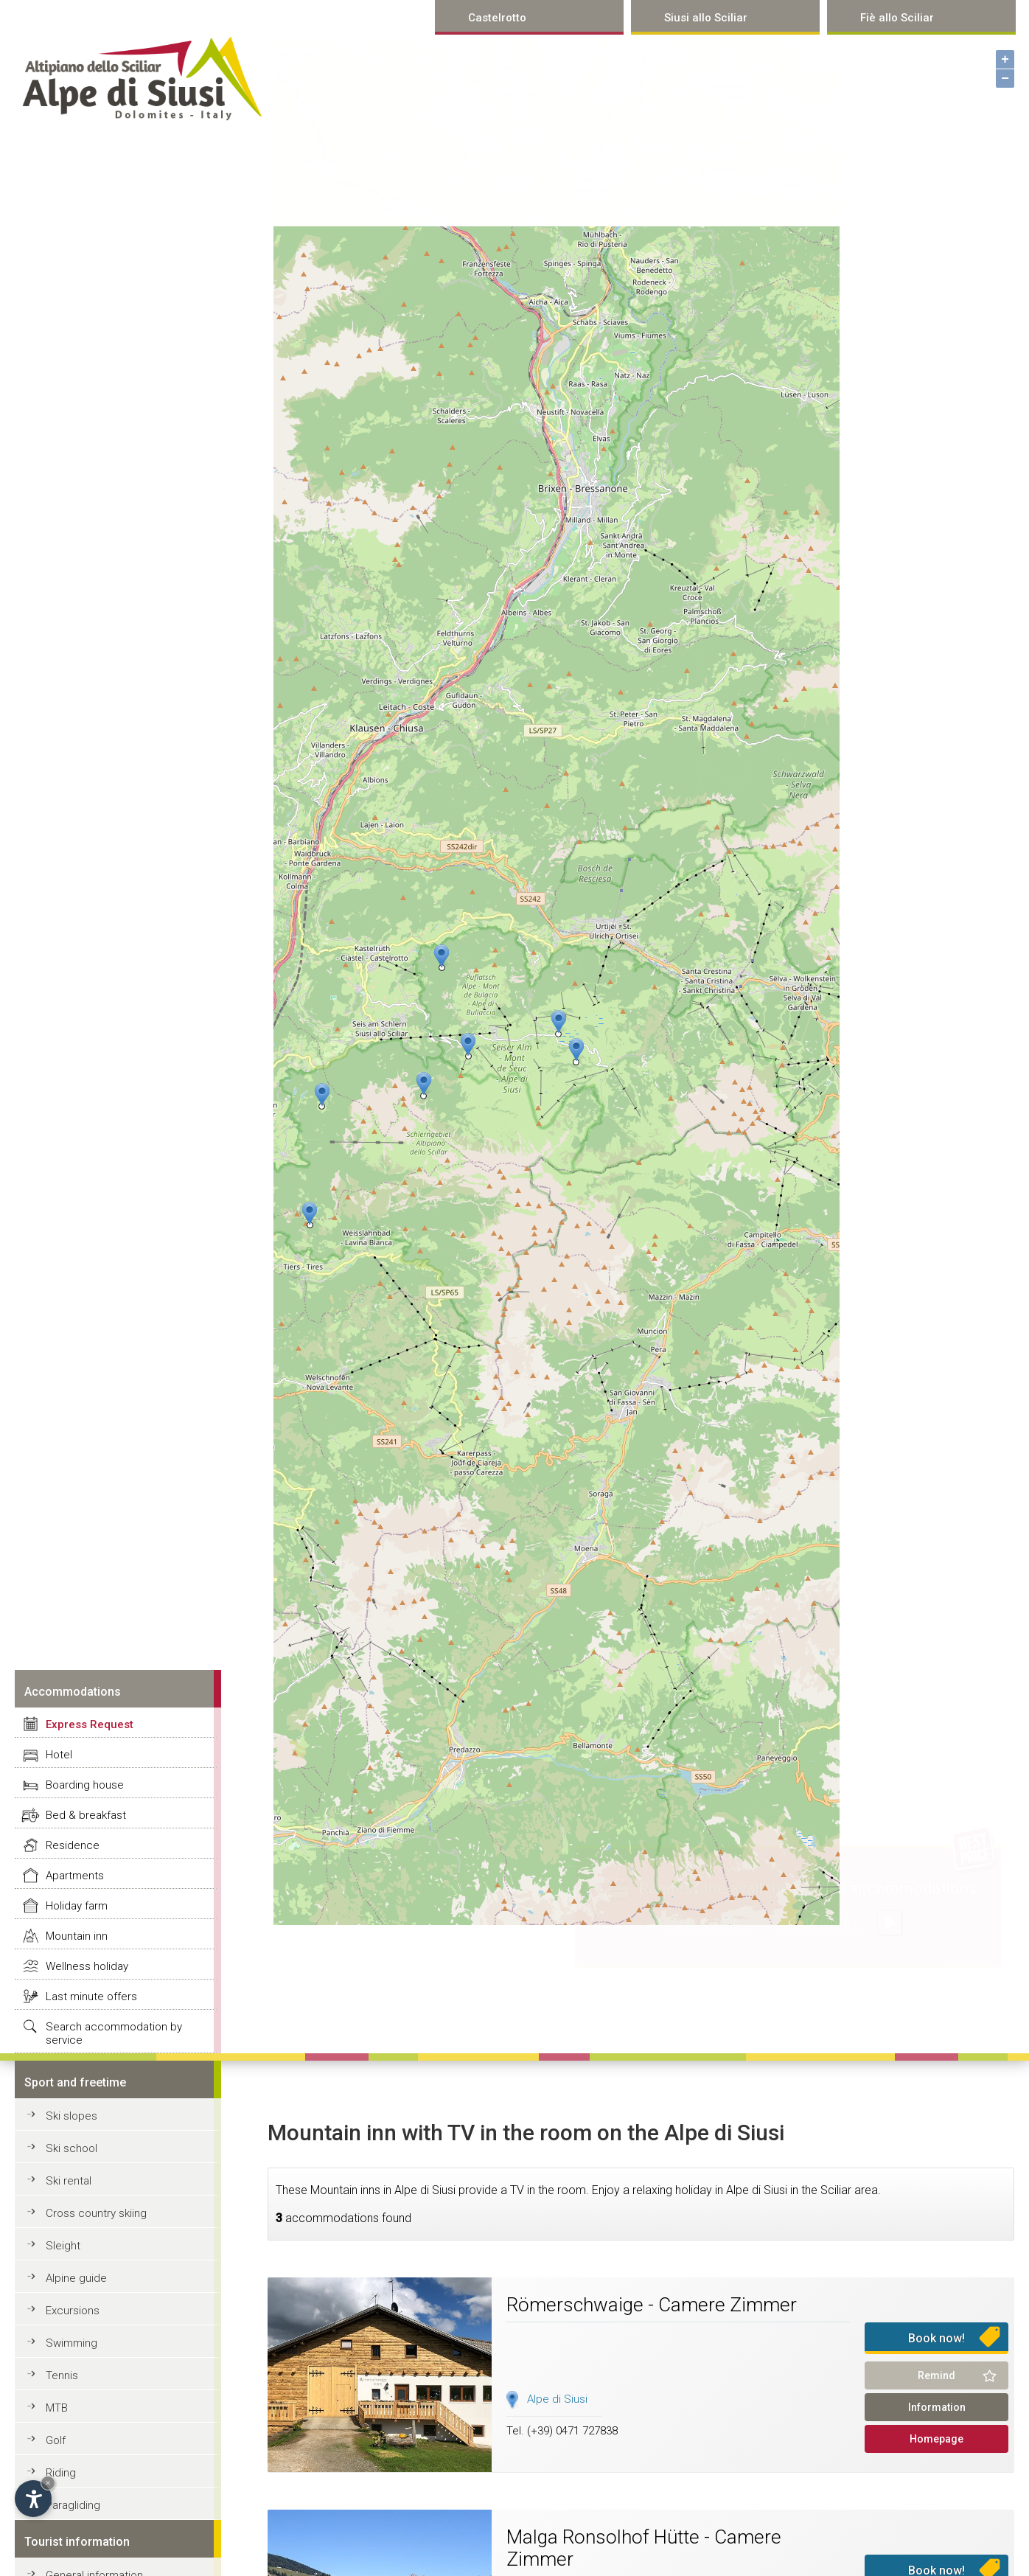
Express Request (89, 1724)
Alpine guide (76, 2278)
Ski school (71, 2148)
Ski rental (68, 2180)
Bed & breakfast (86, 1815)
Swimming (71, 2343)
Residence (73, 1845)
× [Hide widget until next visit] (48, 2482)
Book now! (936, 2338)
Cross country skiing (96, 2213)
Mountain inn (77, 1936)
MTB (57, 2408)
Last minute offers (91, 1996)
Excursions (73, 2310)
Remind (936, 2375)
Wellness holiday (87, 1966)
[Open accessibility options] (33, 2498)
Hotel (59, 1754)
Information (937, 2407)
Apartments (75, 1875)
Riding (61, 2472)
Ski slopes (71, 2116)
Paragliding (73, 2505)
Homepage (936, 2439)
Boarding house (85, 1785)
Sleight (63, 2245)
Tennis (62, 2375)
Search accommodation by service (114, 2033)
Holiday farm (77, 1905)
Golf (56, 2440)
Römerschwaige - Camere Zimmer (651, 2305)
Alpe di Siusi (557, 2399)
